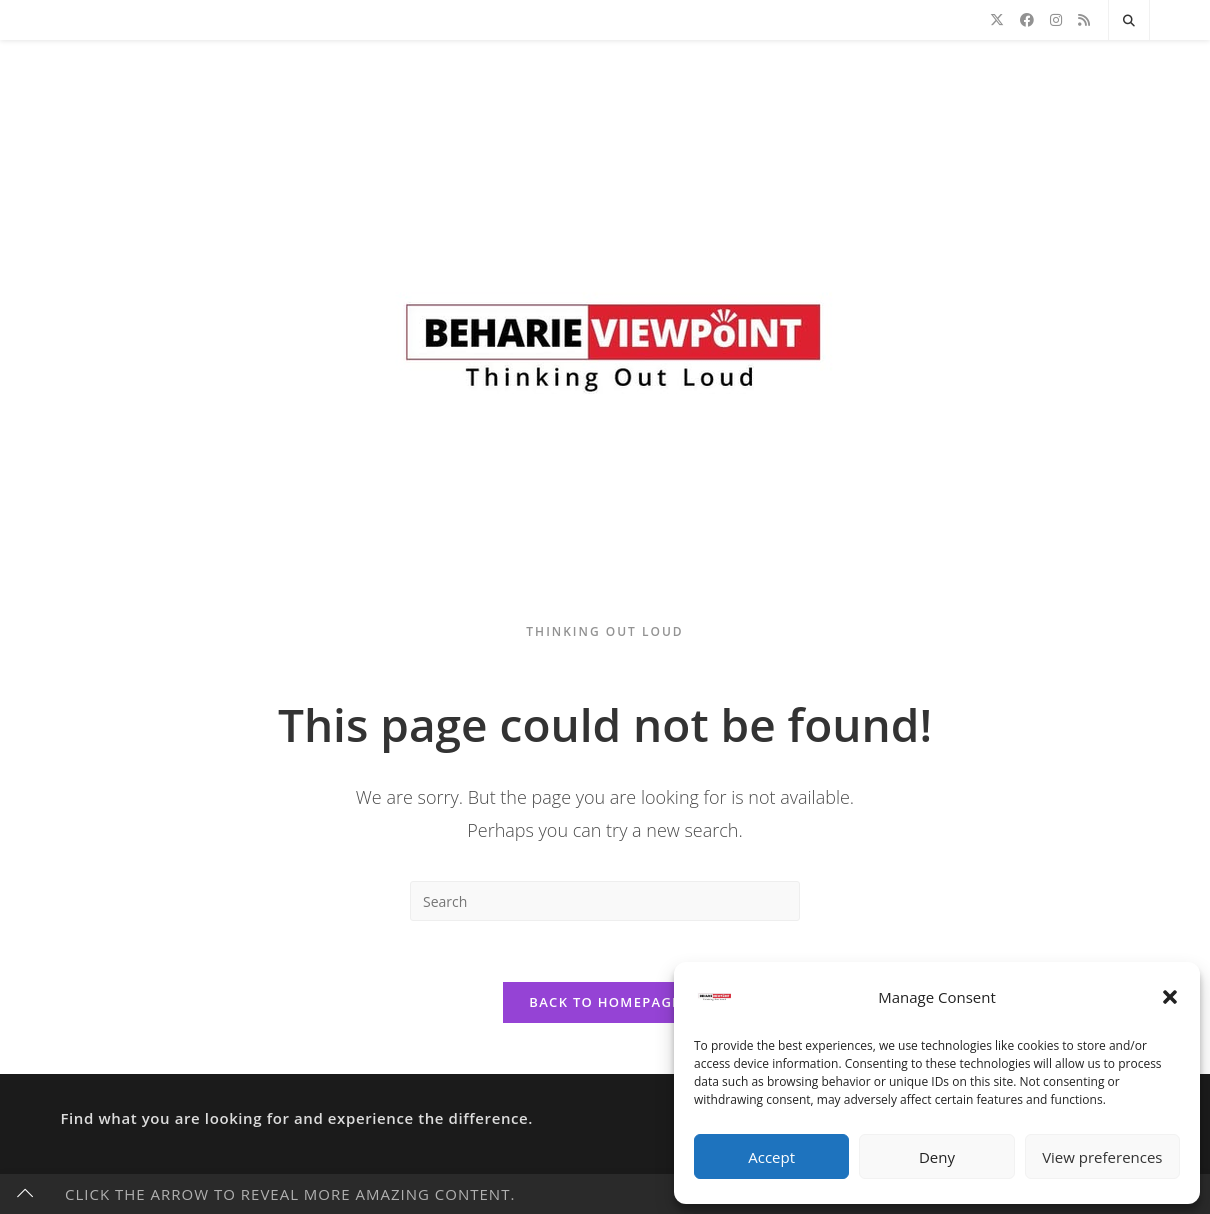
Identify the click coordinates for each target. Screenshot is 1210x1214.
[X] (997, 20)
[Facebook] (1027, 20)
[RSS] (1084, 20)
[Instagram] (1056, 20)
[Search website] (1129, 21)
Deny (937, 1157)
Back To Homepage (604, 1002)
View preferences (1102, 1157)
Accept (771, 1157)
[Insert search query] (605, 901)
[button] (1170, 997)
